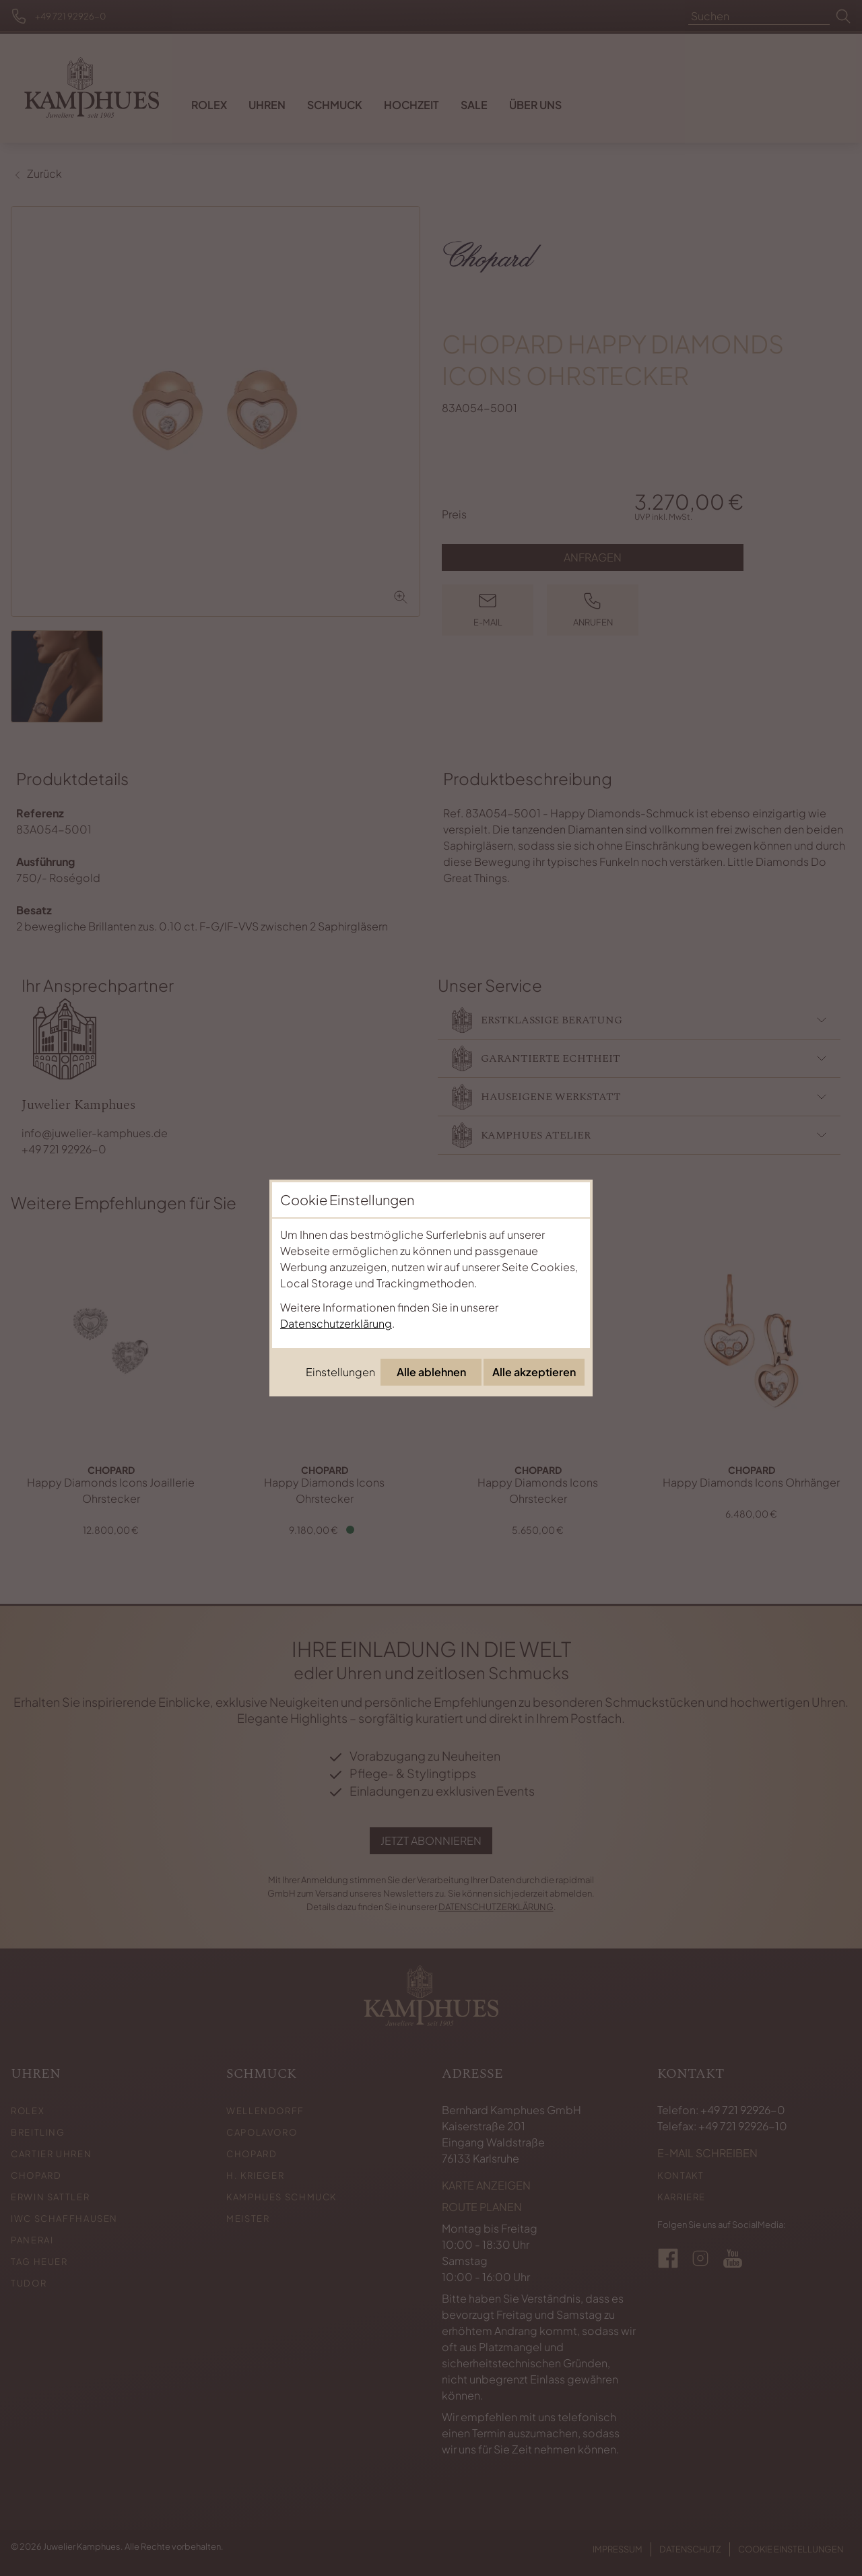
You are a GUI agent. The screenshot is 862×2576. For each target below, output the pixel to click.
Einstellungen (340, 1372)
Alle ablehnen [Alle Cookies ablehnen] (431, 1372)
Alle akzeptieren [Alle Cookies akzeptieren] (534, 1372)
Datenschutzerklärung (336, 1323)
